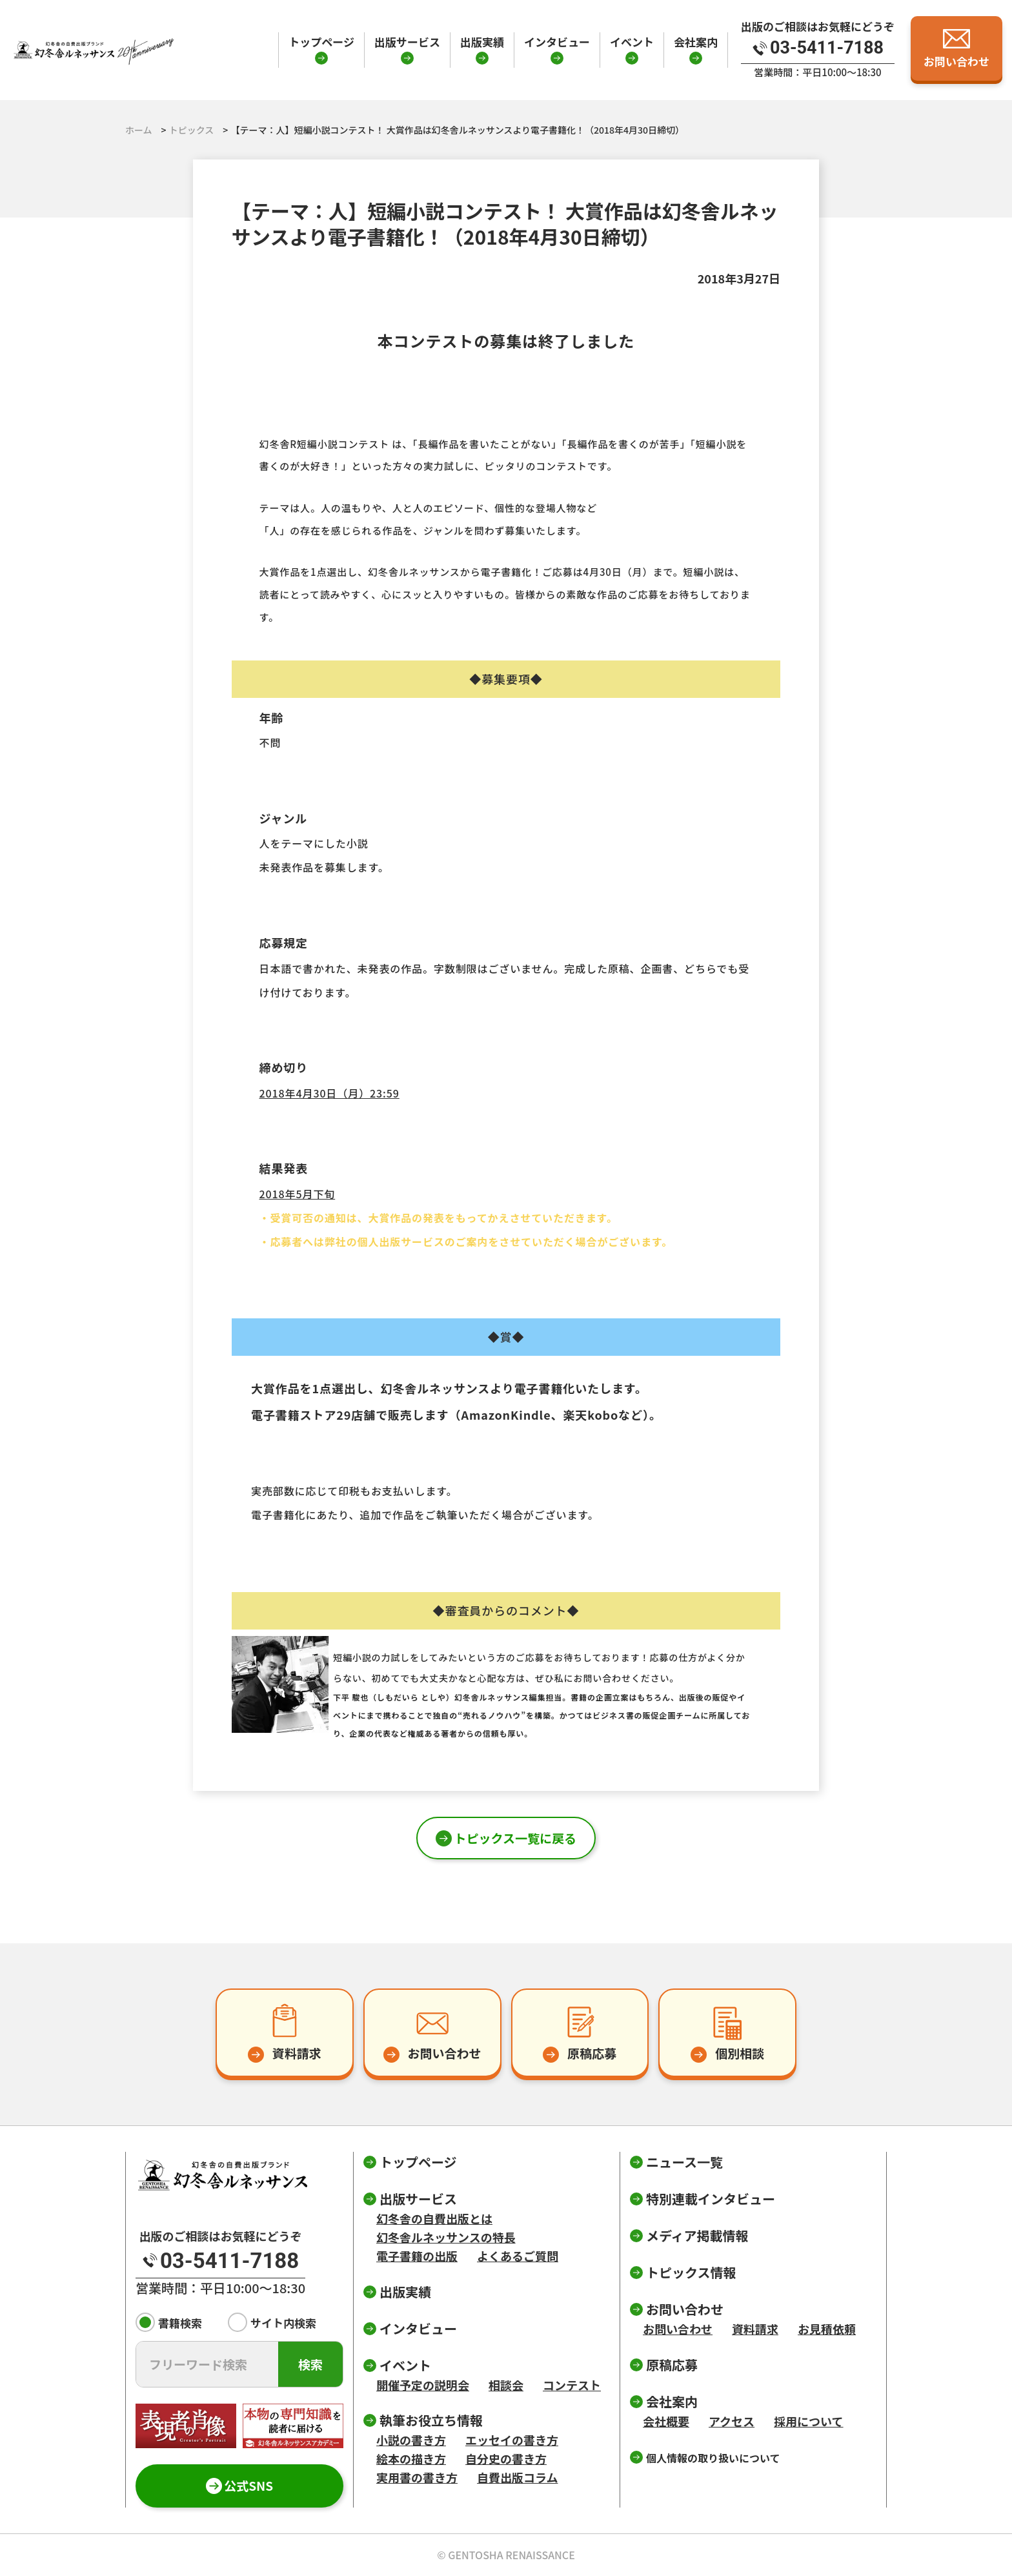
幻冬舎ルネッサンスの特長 (446, 2237)
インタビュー (557, 42)
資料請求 (755, 2328)
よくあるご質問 (517, 2255)
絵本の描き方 (411, 2458)
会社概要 (666, 2421)
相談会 (506, 2385)
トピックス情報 (691, 2272)
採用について (808, 2421)
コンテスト (572, 2385)
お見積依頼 (827, 2328)
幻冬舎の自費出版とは (434, 2218)
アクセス (731, 2421)
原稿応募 (672, 2364)
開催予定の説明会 (422, 2385)
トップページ (321, 42)
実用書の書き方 (417, 2477)
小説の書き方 (411, 2439)
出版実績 (482, 42)
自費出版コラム (517, 2477)
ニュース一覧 (684, 2161)
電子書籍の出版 (417, 2255)
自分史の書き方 (506, 2458)
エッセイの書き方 (511, 2439)
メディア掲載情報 (697, 2235)
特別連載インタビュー (710, 2198)
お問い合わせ (678, 2328)
